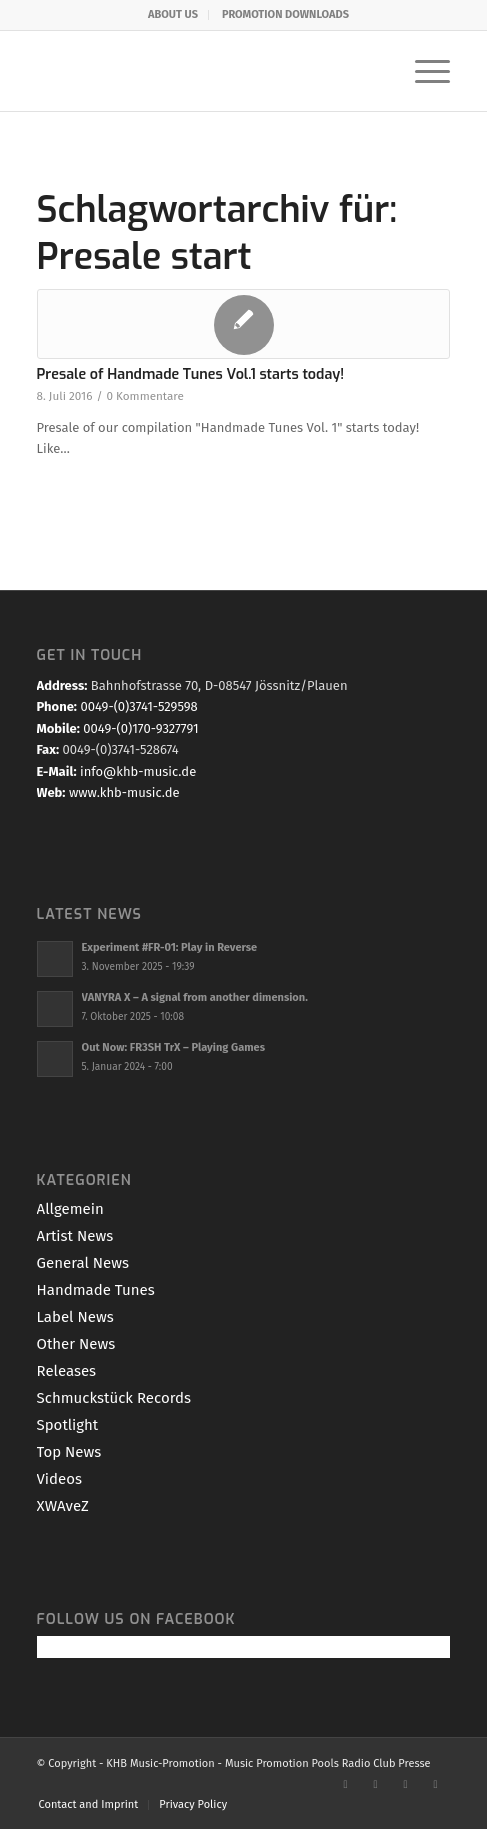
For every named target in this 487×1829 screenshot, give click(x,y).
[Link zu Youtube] (405, 1784)
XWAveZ (63, 1506)
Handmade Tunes (96, 1290)
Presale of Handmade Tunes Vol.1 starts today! (191, 374)
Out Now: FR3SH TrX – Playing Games (173, 1047)
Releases (67, 1371)
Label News (75, 1317)
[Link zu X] (375, 1784)
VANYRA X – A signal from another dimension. (195, 997)
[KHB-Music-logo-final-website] (202, 71)
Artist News (75, 1236)
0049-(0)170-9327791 (140, 728)
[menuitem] (173, 15)
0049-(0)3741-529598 (138, 706)
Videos (59, 1479)
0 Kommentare (144, 396)
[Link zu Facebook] (345, 1784)
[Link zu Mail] (435, 1784)
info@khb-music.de (138, 771)
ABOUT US (173, 14)
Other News (76, 1344)
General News (83, 1263)
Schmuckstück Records (114, 1398)
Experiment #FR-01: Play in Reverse (170, 947)
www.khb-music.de (124, 792)
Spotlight (68, 1425)
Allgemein (70, 1209)
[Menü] (422, 71)
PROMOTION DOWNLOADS (285, 14)
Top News (69, 1452)
